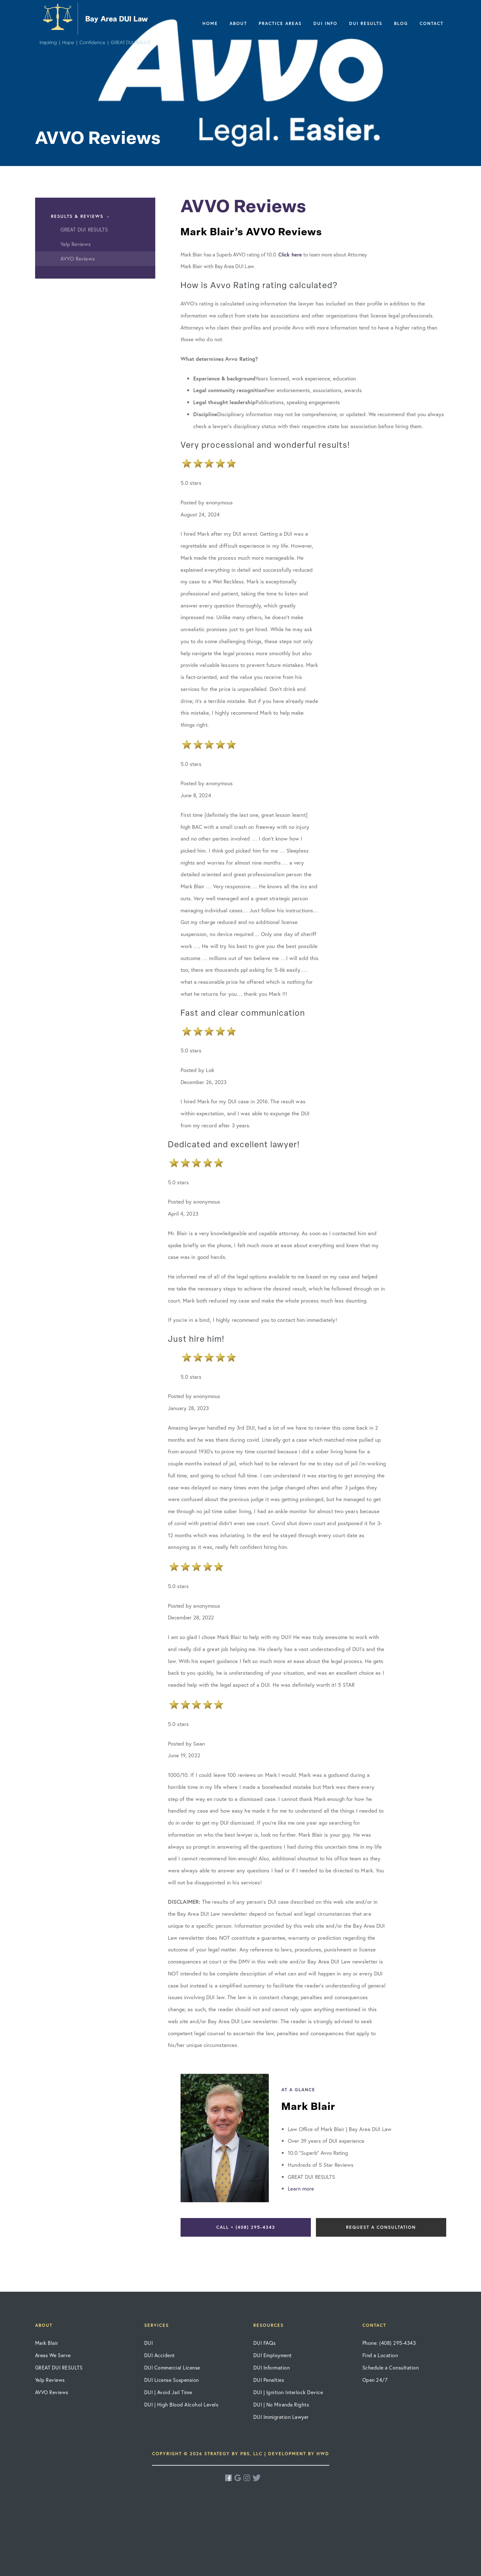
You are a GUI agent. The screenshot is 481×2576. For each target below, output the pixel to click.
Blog (401, 23)
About (238, 23)
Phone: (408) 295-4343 (389, 2342)
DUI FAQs (264, 2342)
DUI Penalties (268, 2379)
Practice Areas (280, 23)
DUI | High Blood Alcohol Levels (181, 2404)
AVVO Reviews (51, 2392)
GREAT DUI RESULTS (59, 2367)
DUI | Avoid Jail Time (168, 2392)
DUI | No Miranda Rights (281, 2404)
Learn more (301, 2188)
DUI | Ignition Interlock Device (288, 2392)
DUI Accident (159, 2355)
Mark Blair (46, 2342)
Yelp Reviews (50, 2379)
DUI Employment (272, 2355)
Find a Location (380, 2355)
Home (210, 23)
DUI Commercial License (172, 2367)
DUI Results (365, 23)
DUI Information (271, 2367)
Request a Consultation (381, 2227)
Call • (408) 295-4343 (245, 2227)
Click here (290, 254)
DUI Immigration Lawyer (281, 2416)
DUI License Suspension (171, 2379)
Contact (431, 23)
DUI (148, 2342)
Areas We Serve (53, 2355)
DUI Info (325, 23)
